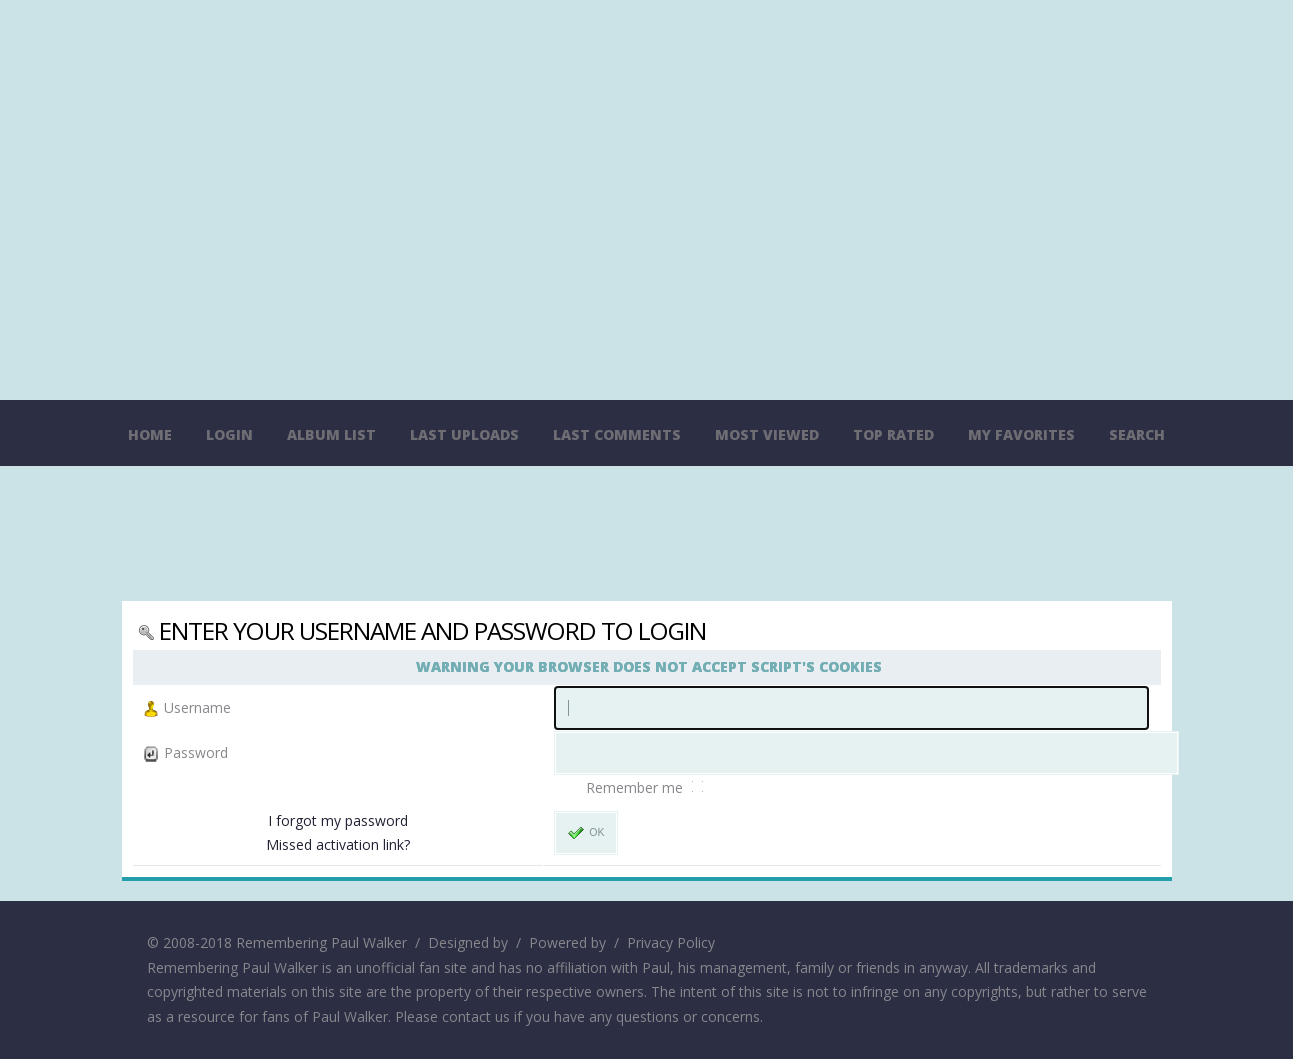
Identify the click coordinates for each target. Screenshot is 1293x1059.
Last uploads (464, 434)
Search (1137, 434)
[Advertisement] (647, 536)
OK (586, 833)
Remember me (636, 787)
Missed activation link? (338, 844)
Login (229, 434)
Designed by (468, 942)
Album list (331, 434)
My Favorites (1021, 434)
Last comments (617, 434)
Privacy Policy (671, 942)
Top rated (893, 434)
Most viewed (767, 434)
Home (150, 434)
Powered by (567, 942)
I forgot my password (338, 820)
